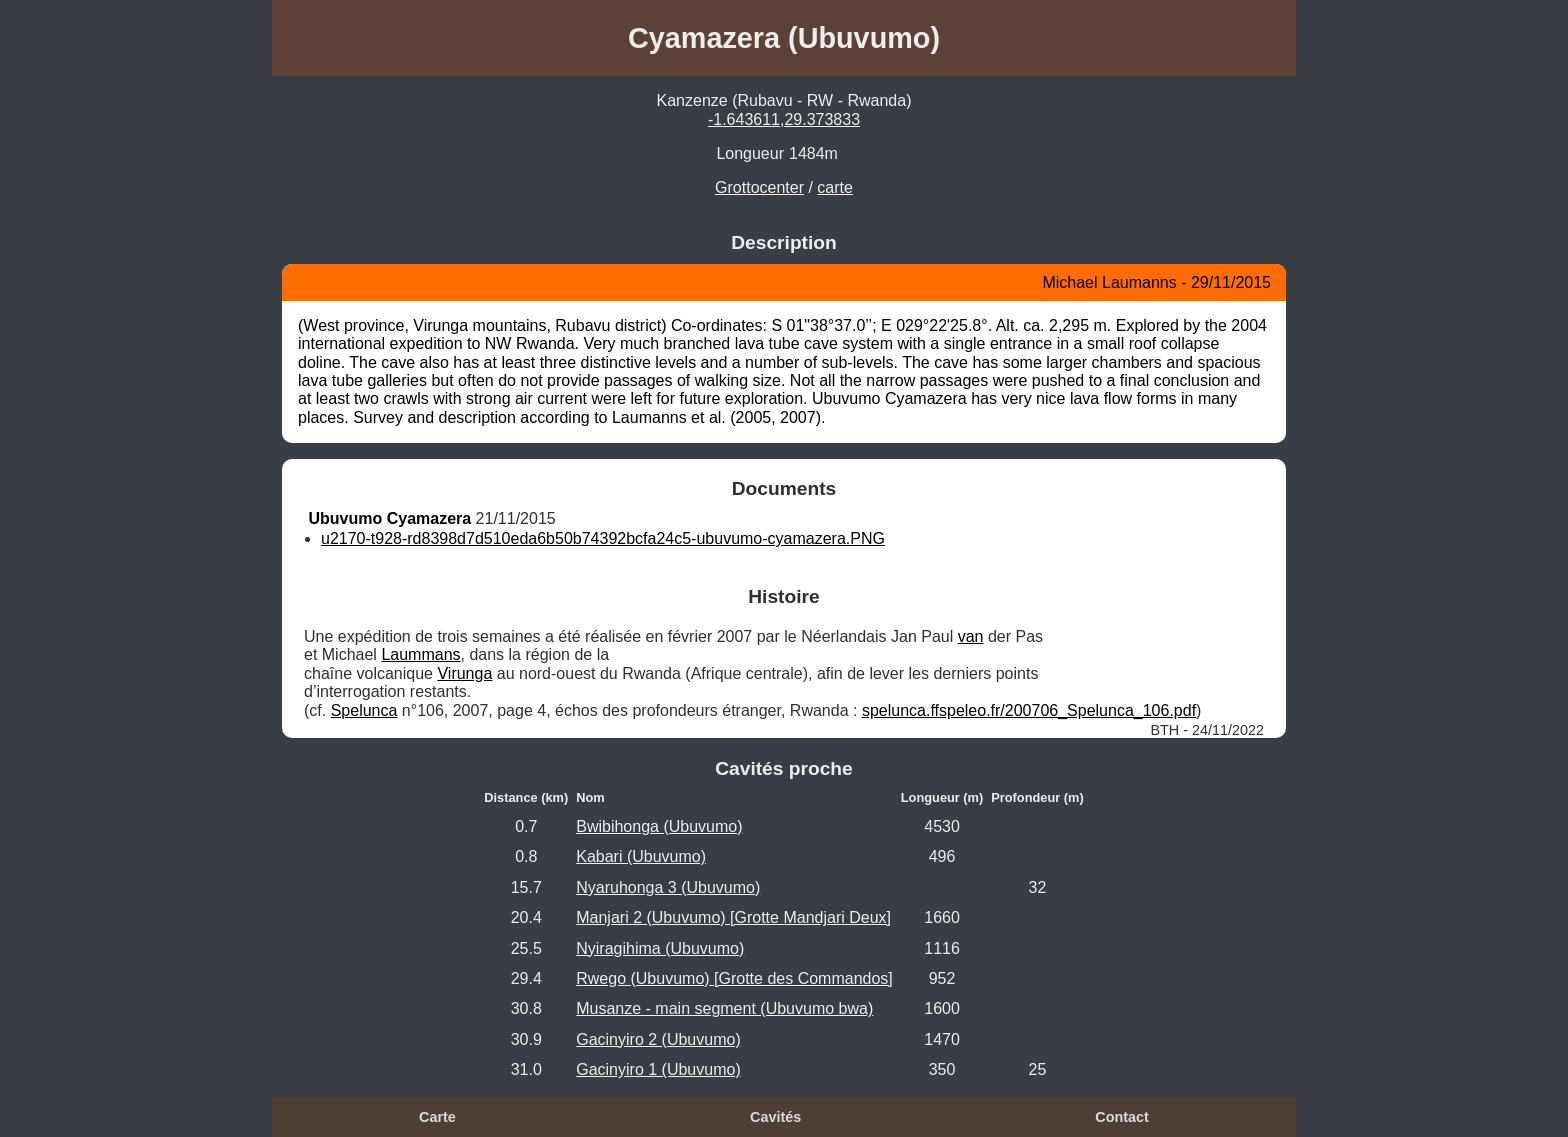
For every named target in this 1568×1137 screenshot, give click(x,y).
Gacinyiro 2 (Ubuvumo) (658, 1039)
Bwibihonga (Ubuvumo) (659, 826)
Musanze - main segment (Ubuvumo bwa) (724, 1008)
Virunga (464, 673)
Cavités (775, 1117)
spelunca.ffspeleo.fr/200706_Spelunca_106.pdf (1029, 710)
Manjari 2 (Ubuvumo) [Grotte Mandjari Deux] (733, 917)
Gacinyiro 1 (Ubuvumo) (658, 1069)
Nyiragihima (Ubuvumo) (660, 948)
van (971, 636)
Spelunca (364, 710)
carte (835, 187)
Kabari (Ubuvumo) (641, 856)
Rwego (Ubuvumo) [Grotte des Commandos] (734, 978)
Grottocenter (759, 187)
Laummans (420, 654)
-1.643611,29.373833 (784, 119)
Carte (437, 1117)
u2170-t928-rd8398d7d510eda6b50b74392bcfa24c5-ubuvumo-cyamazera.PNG (603, 538)
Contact (1122, 1117)
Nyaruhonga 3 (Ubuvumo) (668, 887)
